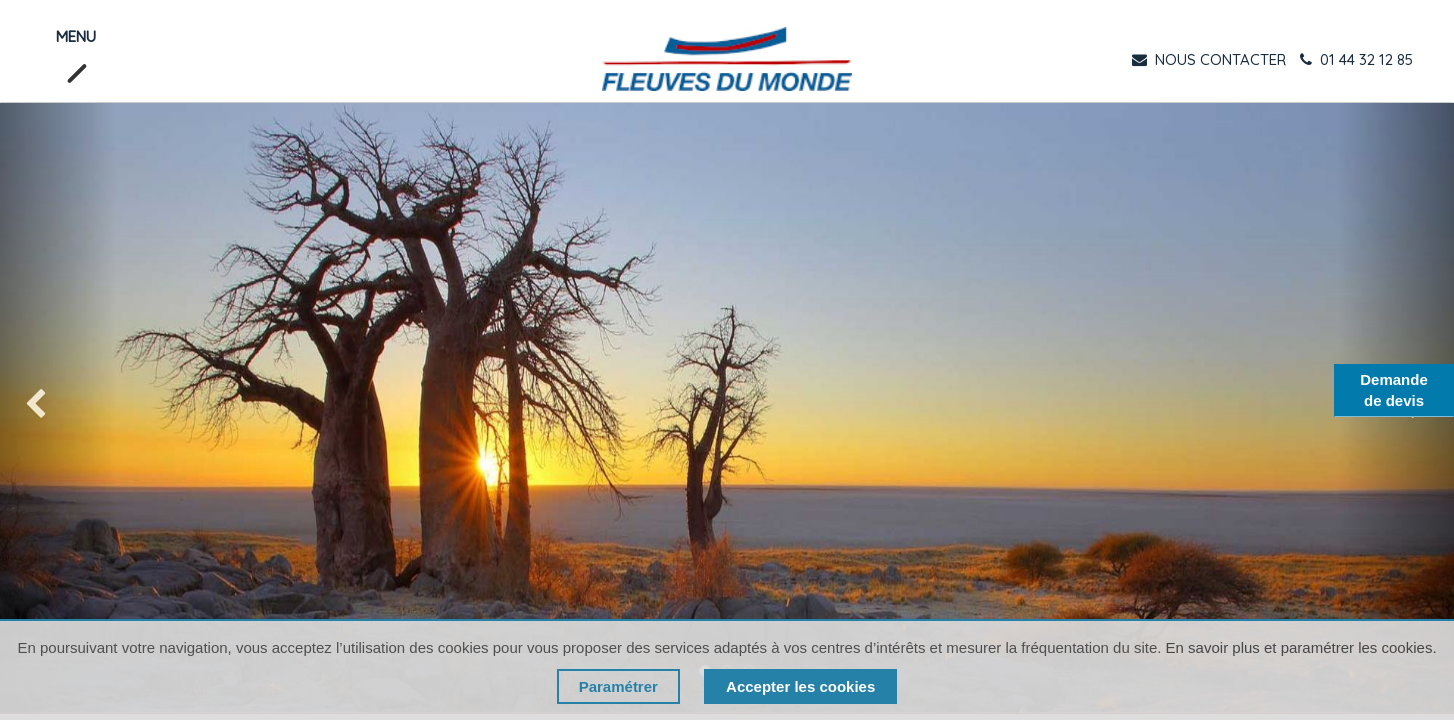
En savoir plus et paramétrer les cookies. (1301, 647)
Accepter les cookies (800, 686)
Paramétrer (618, 686)
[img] (58, 408)
